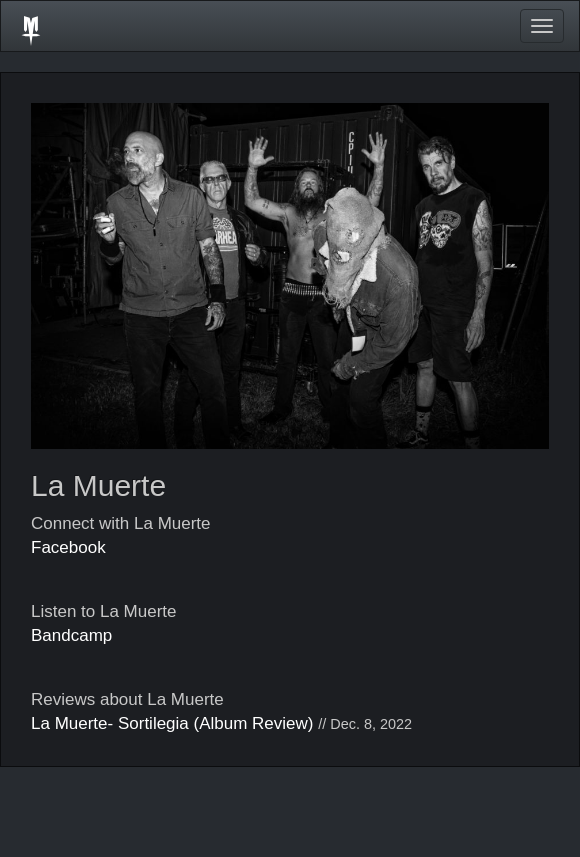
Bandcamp (71, 635)
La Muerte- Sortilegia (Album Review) (172, 723)
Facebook (68, 547)
